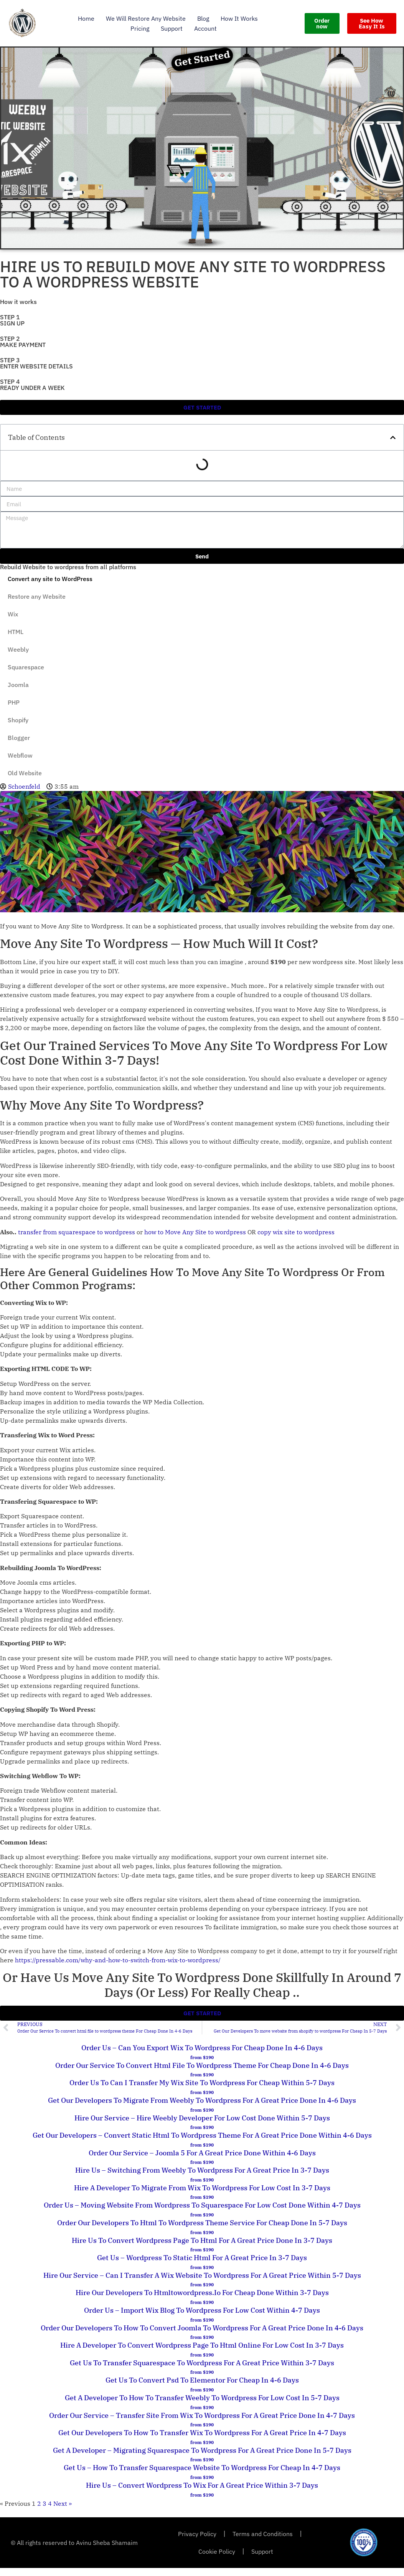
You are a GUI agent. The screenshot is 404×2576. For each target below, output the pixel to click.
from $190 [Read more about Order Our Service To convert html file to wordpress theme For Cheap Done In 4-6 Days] (202, 2074)
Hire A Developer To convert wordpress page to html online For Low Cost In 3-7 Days (202, 2345)
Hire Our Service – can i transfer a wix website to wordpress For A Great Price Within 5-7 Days (202, 2275)
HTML (15, 632)
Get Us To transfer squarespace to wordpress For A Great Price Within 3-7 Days (202, 2362)
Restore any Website (37, 596)
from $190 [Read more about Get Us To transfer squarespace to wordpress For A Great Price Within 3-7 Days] (202, 2372)
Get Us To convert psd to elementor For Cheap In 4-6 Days (202, 2380)
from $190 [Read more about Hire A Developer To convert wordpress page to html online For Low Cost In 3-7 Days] (202, 2355)
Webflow (20, 755)
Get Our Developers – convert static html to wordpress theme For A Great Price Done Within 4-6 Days (202, 2135)
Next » (62, 2503)
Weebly (18, 649)
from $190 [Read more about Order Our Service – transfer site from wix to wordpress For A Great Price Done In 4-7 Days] (202, 2424)
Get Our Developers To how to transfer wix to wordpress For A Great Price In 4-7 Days (202, 2432)
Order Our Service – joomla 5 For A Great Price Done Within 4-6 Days (202, 2152)
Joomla (18, 685)
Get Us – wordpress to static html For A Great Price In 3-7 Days (202, 2257)
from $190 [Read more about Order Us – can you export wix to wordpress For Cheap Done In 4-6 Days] (202, 2057)
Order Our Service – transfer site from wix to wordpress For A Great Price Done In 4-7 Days (202, 2415)
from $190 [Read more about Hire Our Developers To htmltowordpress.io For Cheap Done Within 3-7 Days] (202, 2302)
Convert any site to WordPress (50, 579)
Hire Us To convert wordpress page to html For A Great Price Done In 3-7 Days (202, 2240)
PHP (14, 702)
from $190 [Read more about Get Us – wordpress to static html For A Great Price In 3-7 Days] (202, 2267)
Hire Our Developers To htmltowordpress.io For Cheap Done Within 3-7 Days (202, 2292)
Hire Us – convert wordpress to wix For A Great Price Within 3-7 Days (202, 2485)
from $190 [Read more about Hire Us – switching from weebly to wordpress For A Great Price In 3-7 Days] (202, 2180)
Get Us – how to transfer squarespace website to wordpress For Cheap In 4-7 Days (202, 2467)
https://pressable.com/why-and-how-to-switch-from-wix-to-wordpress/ (118, 1960)
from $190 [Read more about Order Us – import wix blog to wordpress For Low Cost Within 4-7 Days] (202, 2320)
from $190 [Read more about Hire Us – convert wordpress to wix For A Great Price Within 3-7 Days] (202, 2495)
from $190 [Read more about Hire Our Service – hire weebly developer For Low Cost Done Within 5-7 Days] (202, 2127)
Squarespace (26, 667)
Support (172, 28)
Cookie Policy (216, 2551)
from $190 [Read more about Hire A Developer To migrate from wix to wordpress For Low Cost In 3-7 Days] (202, 2197)
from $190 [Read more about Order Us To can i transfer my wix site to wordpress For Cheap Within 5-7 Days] (202, 2092)
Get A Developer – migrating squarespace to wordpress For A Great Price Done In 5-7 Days (202, 2450)
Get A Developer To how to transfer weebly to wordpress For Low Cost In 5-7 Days (202, 2397)
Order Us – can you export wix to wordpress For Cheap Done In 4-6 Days (202, 2047)
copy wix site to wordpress (296, 1232)
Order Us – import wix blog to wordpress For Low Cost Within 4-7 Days (202, 2310)
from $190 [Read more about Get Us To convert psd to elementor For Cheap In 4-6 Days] (202, 2390)
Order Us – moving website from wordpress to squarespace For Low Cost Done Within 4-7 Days (202, 2205)
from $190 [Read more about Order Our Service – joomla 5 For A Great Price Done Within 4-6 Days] (202, 2162)
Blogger (19, 737)
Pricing (139, 28)
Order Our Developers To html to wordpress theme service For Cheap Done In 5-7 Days (202, 2222)
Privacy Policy (197, 2534)
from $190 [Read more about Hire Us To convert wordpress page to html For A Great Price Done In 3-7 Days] (202, 2249)
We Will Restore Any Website (146, 18)
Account (205, 28)
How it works (239, 18)
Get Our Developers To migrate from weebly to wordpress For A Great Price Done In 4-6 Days (202, 2100)
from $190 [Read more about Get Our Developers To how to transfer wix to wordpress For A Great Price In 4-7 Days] (202, 2442)
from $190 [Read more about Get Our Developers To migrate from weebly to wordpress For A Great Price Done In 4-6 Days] (202, 2110)
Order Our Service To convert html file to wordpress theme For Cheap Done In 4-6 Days (202, 2065)
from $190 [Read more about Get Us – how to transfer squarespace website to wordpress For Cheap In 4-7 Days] (202, 2477)
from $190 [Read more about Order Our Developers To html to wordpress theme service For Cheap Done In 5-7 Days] (202, 2232)
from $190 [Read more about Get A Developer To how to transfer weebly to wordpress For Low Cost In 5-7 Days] (202, 2407)
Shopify (18, 720)
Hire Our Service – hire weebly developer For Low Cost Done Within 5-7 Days (202, 2118)
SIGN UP (12, 323)
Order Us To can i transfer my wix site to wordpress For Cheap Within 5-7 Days (202, 2082)
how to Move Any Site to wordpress (195, 1232)
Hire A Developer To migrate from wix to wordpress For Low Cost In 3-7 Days (202, 2187)
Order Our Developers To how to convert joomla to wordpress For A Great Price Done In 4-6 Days (202, 2327)
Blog (203, 18)
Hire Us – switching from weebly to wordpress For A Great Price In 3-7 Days (202, 2170)
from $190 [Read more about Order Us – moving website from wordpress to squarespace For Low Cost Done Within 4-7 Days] (202, 2215)
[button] (393, 437)
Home (86, 18)
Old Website (25, 773)
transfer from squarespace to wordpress (76, 1232)
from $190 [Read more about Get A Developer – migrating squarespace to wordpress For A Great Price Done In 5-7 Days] (202, 2459)
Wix (13, 614)
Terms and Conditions (263, 2534)
